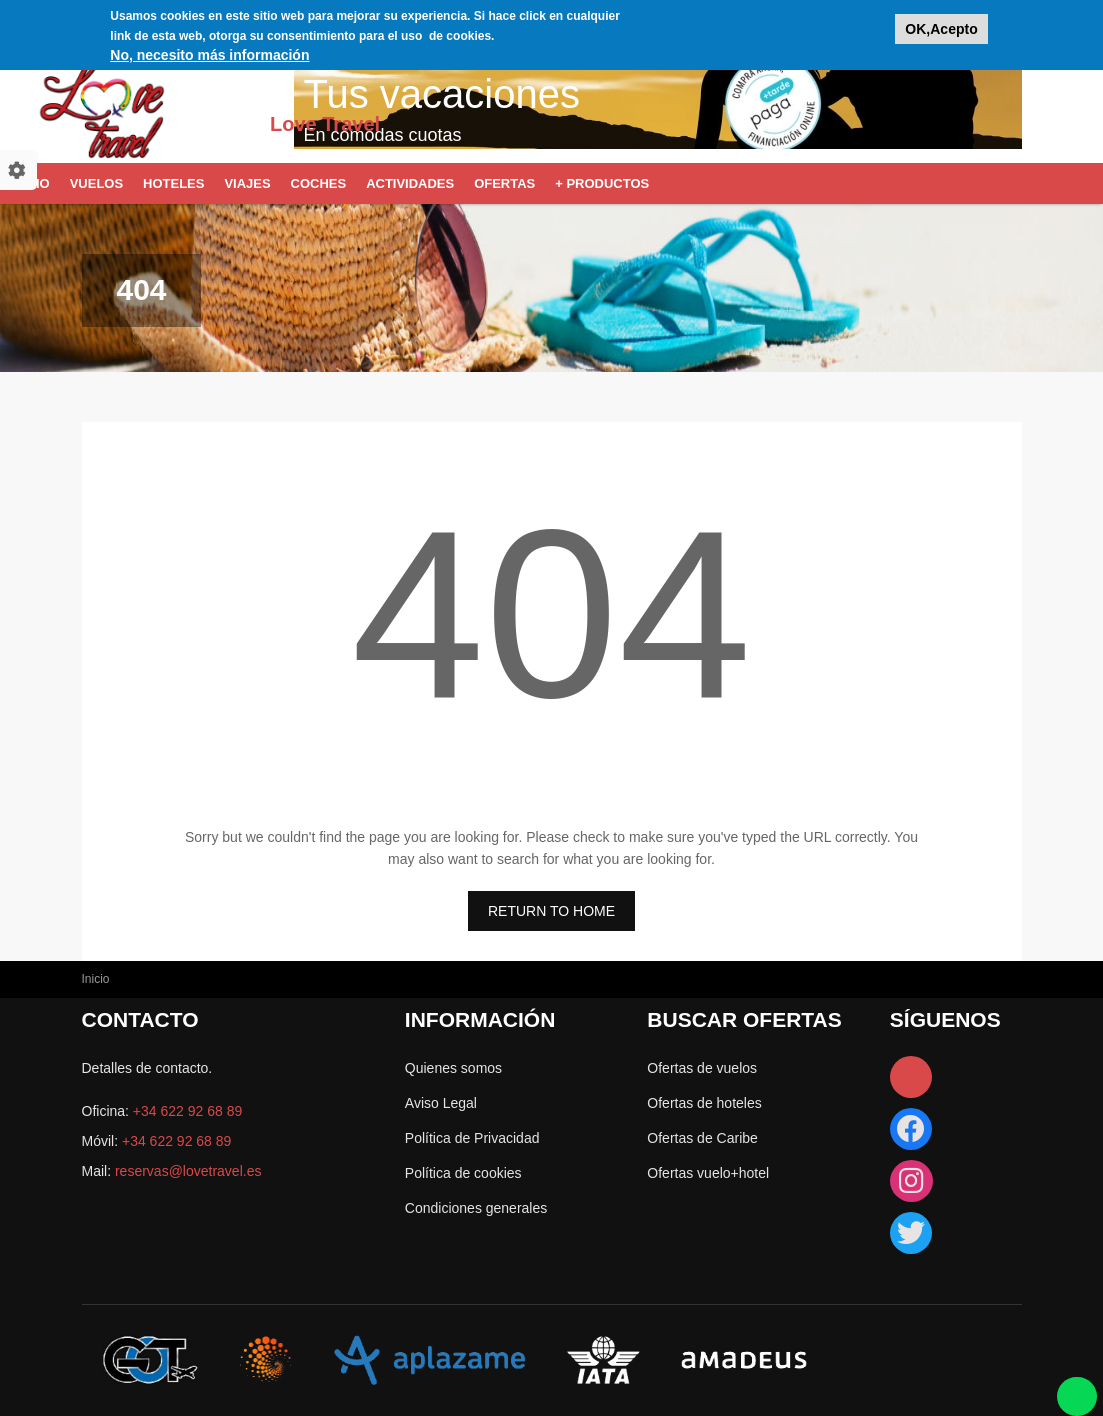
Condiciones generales (476, 1208)
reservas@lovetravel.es (188, 1171)
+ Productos (602, 183)
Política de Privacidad (472, 1138)
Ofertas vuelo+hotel (708, 1173)
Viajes (247, 183)
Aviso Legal (441, 1103)
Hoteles (173, 183)
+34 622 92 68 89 (187, 1111)
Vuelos (96, 183)
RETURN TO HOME (551, 911)
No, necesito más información (209, 51)
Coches (319, 183)
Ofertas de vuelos (702, 1068)
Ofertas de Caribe (702, 1138)
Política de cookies (463, 1173)
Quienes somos (453, 1068)
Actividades (410, 183)
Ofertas (504, 183)
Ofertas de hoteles (704, 1103)
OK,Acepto (941, 25)
